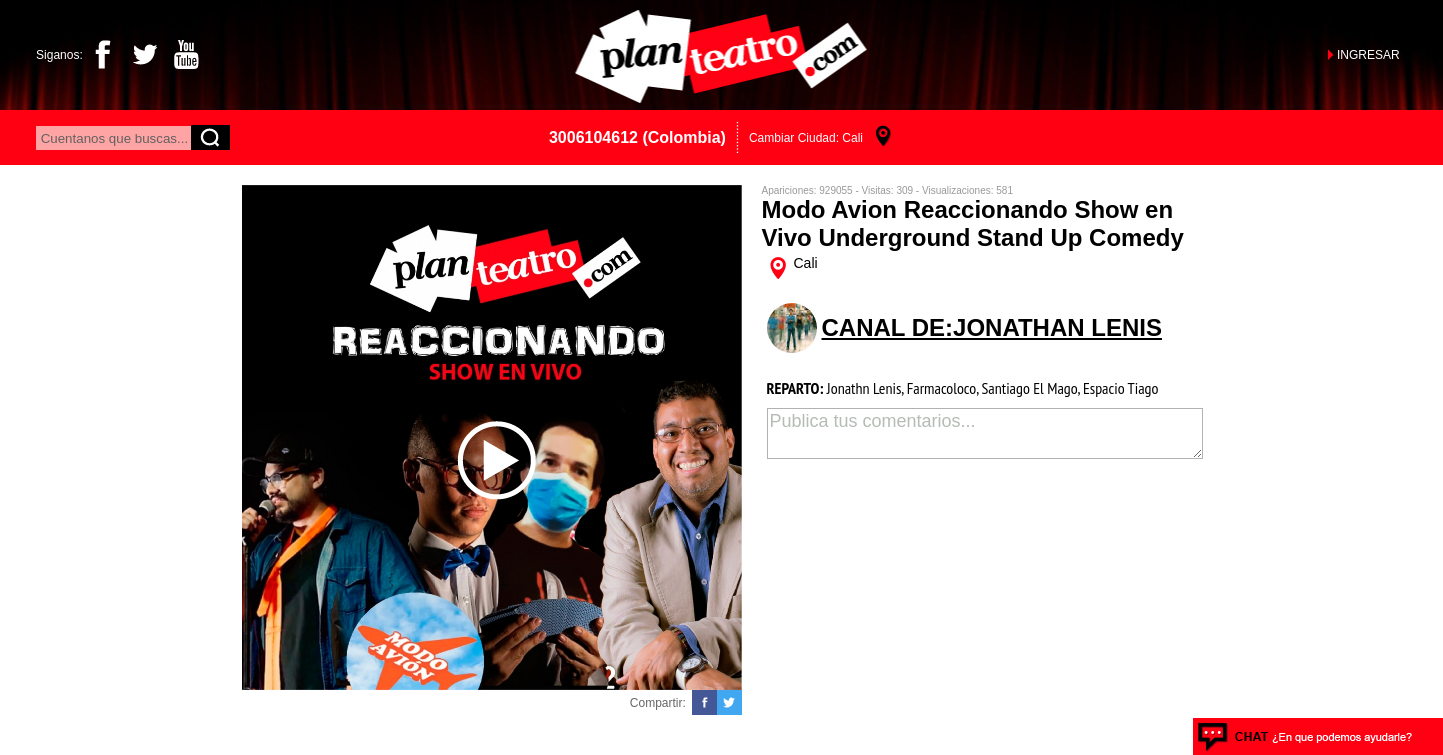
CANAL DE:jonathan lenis (992, 327)
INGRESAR (1368, 55)
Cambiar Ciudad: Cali (806, 138)
